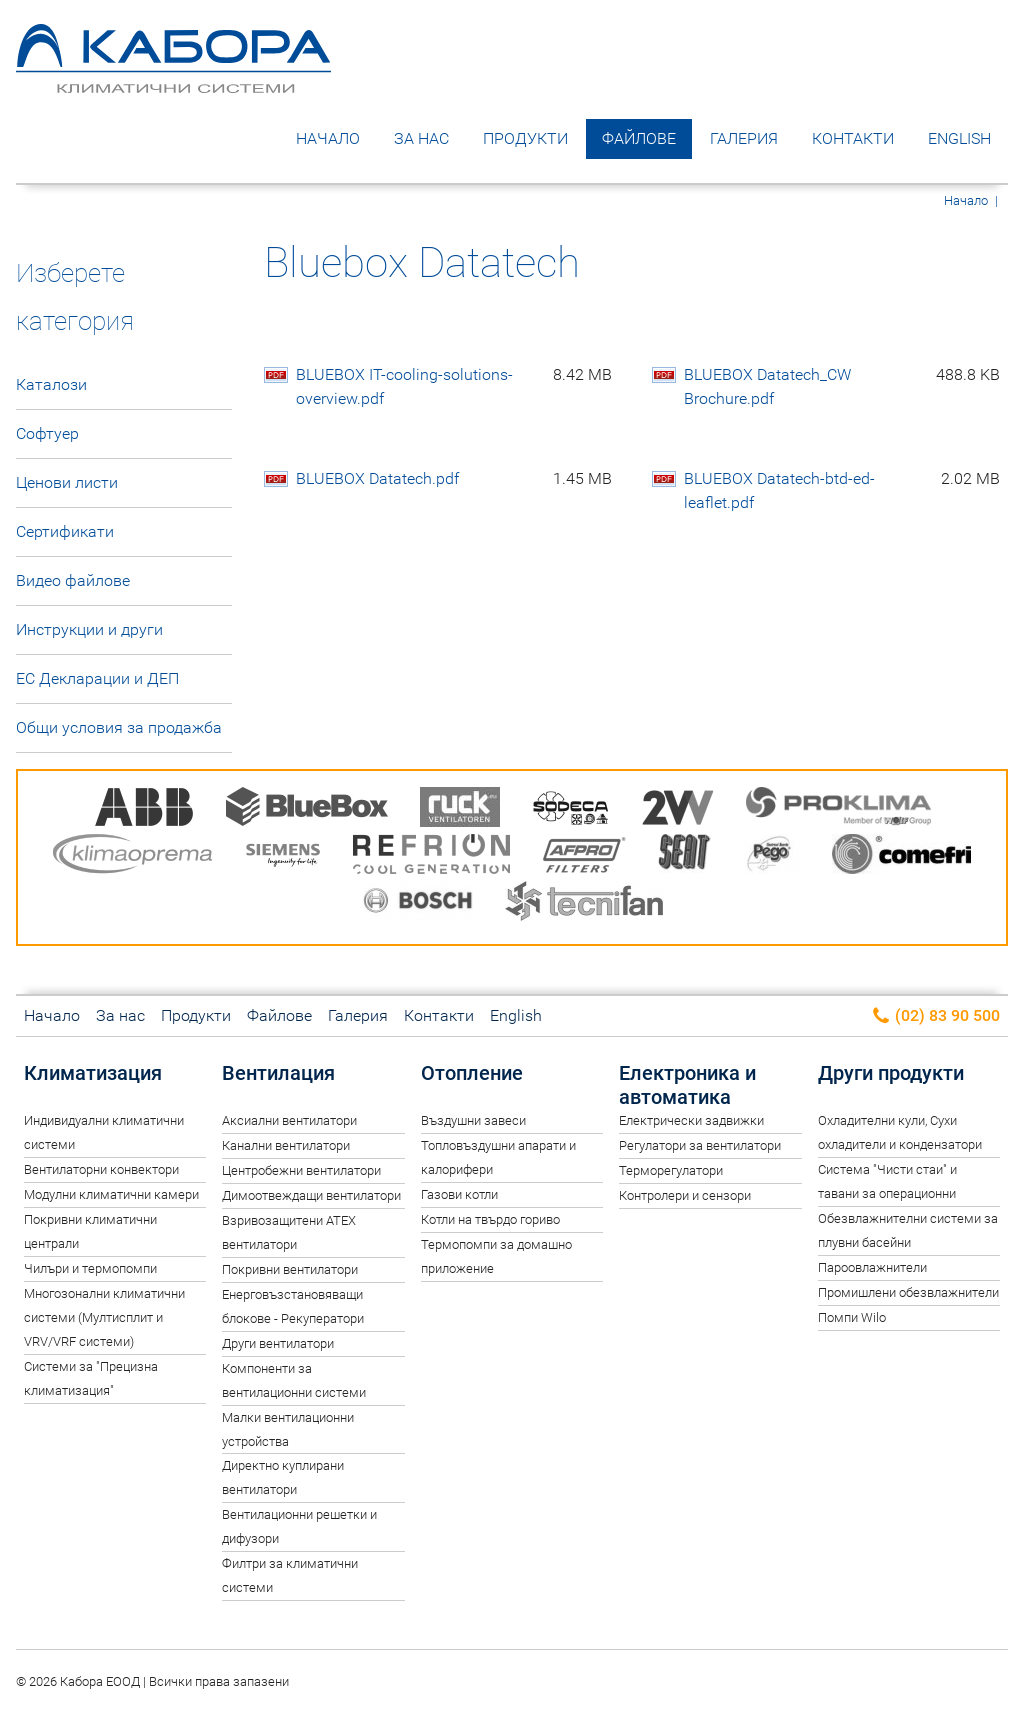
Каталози (51, 384)
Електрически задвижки (691, 1120)
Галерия (744, 138)
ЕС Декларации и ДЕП (97, 678)
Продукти (525, 138)
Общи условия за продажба (119, 727)
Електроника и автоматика (687, 1085)
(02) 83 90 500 (935, 1016)
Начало (328, 138)
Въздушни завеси (473, 1120)
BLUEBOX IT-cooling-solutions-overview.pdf (454, 387)
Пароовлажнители (872, 1267)
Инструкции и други (89, 629)
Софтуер (47, 433)
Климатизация (93, 1073)
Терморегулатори (671, 1170)
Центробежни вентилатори (301, 1170)
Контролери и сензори (685, 1195)
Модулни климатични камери (111, 1194)
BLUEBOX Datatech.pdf (454, 479)
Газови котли (459, 1194)
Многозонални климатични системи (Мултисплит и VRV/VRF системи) (104, 1317)
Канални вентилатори (286, 1145)
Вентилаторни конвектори (101, 1169)
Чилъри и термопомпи (90, 1268)
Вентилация (278, 1073)
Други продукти (891, 1073)
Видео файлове (73, 580)
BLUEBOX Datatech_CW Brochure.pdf (842, 387)
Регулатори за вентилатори (700, 1145)
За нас (421, 138)
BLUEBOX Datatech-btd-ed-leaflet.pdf (842, 491)
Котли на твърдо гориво (490, 1219)
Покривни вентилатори (290, 1269)
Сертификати (65, 531)
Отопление (472, 1073)
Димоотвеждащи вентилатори (311, 1195)
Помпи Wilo (852, 1317)
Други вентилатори (278, 1343)
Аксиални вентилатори (289, 1120)
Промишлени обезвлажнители (908, 1292)
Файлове (639, 138)
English (959, 138)
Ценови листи (67, 482)
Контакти (853, 138)
